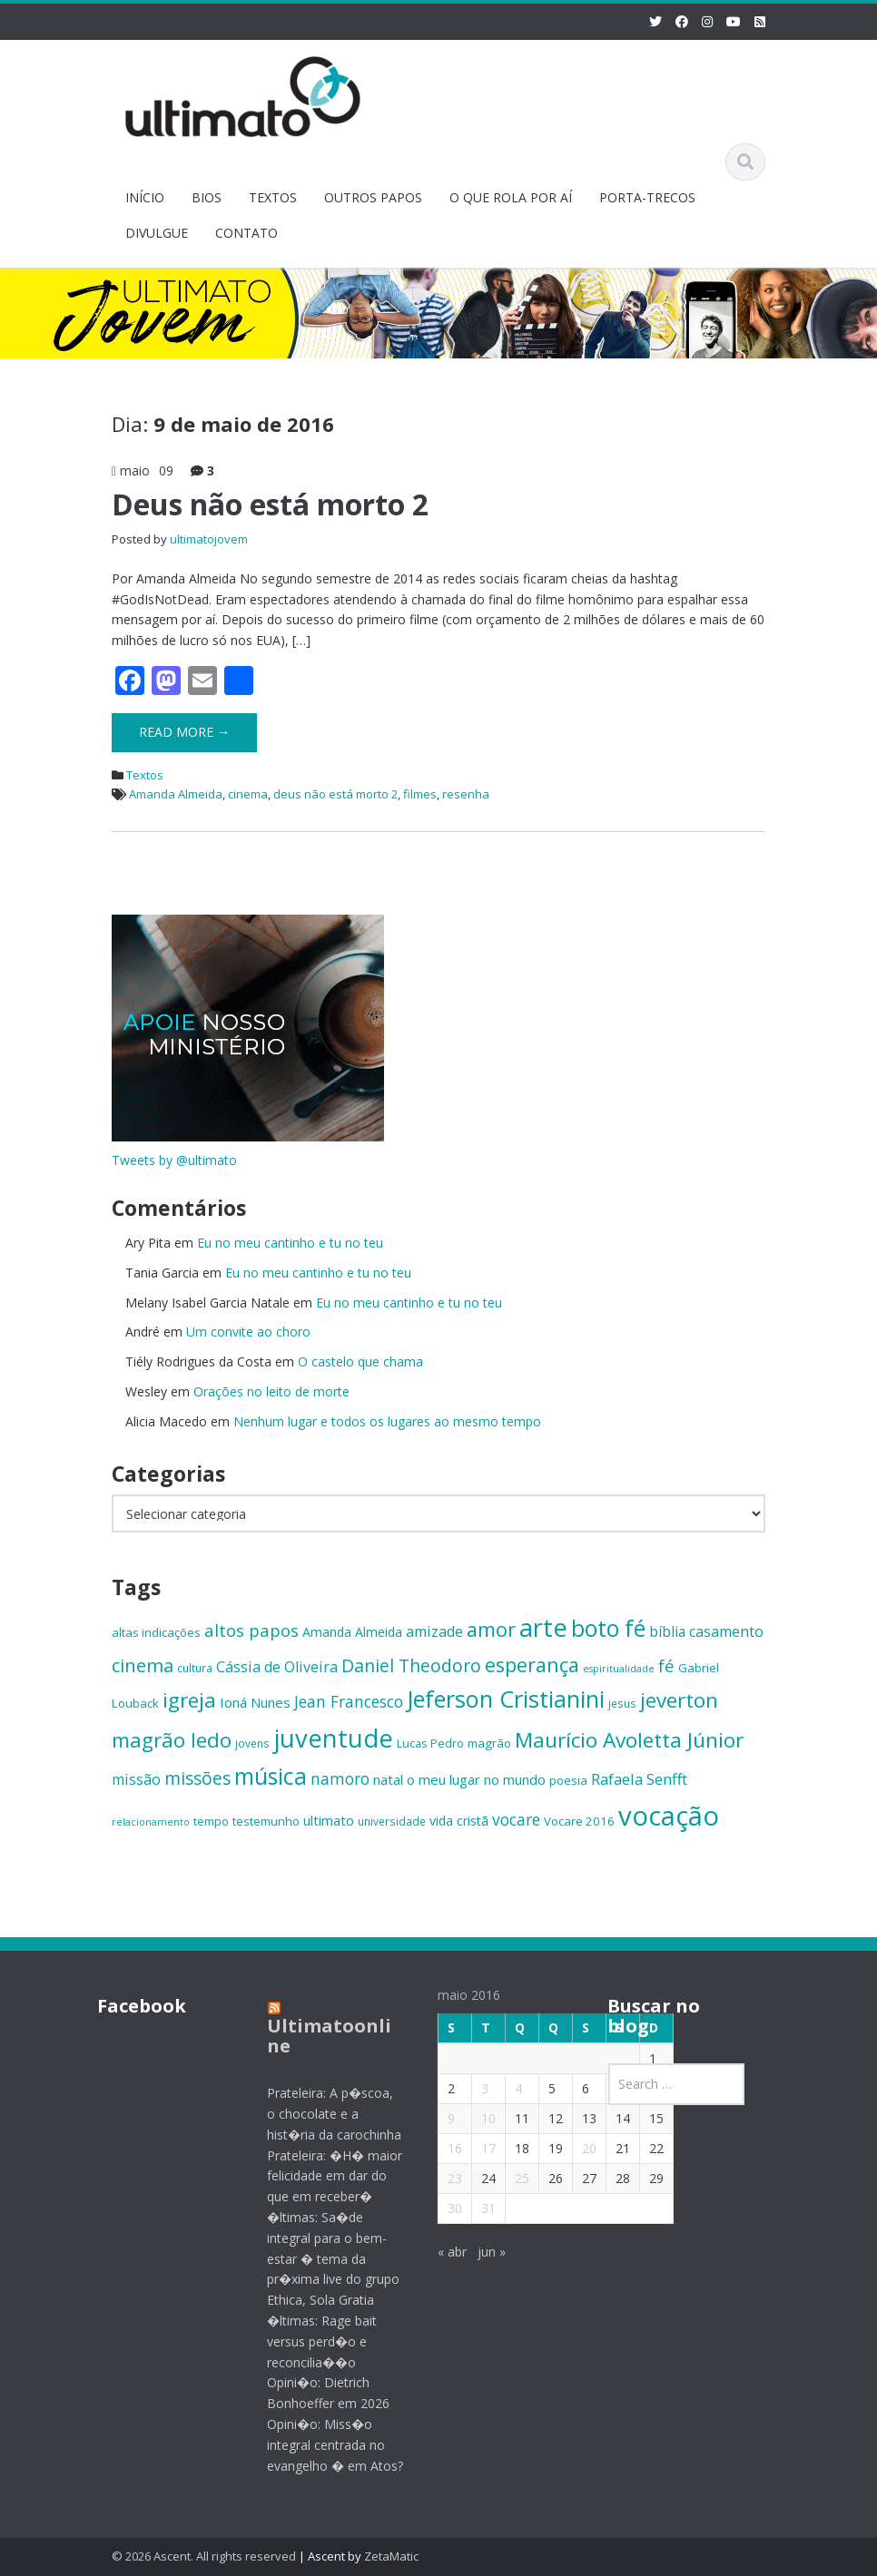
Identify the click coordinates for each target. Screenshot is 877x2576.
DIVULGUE (156, 232)
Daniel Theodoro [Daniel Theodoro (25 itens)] (411, 1665)
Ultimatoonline (320, 2035)
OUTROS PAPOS (373, 197)
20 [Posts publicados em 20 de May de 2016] (579, 2148)
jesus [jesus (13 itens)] (622, 1703)
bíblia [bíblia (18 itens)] (667, 1631)
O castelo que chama (360, 1361)
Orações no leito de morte (271, 1391)
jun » (482, 2251)
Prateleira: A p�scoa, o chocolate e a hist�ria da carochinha (325, 2113)
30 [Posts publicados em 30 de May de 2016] (445, 2208)
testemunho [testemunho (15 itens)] (266, 1821)
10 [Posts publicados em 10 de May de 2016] (478, 2118)
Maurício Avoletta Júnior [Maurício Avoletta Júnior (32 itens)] (629, 1740)
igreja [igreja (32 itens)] (189, 1700)
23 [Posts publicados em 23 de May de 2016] (445, 2178)
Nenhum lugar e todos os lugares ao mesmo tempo (387, 1421)
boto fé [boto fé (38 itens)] (608, 1628)
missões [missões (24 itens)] (197, 1778)
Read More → (184, 731)
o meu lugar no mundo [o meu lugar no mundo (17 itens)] (476, 1779)
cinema (248, 794)
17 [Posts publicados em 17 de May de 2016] (478, 2148)
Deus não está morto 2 (270, 504)
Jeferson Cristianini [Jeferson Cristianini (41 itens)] (506, 1698)
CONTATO (246, 232)
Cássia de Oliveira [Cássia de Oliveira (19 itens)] (277, 1667)
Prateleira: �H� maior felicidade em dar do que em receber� (325, 2176)
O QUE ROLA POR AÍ (510, 197)
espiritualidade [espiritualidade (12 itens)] (619, 1668)
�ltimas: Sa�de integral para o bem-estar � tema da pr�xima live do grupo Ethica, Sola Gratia (324, 2258)
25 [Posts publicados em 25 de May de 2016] (512, 2178)
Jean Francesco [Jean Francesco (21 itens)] (348, 1701)
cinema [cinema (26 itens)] (142, 1665)
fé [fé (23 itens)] (666, 1665)
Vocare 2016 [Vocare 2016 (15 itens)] (579, 1821)
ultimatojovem (209, 539)
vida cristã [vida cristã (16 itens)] (458, 1820)
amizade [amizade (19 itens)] (434, 1631)
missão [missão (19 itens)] (136, 1779)
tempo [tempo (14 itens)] (211, 1821)
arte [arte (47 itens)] (543, 1627)
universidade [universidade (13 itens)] (392, 1821)
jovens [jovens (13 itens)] (252, 1743)
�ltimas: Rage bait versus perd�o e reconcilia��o (313, 2341)
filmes (420, 794)
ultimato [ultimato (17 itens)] (328, 1820)
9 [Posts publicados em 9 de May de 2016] (441, 2118)
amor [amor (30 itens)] (491, 1629)
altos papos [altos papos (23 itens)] (251, 1630)
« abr (442, 2251)
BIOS (207, 197)
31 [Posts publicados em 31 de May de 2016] (478, 2208)
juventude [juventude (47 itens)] (333, 1738)
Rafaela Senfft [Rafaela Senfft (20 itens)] (639, 1778)
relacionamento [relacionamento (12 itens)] (151, 1822)
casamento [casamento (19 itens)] (726, 1631)
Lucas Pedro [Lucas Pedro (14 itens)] (430, 1743)
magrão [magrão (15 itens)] (489, 1743)
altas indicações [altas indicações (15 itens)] (156, 1632)
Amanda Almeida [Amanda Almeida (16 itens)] (352, 1632)
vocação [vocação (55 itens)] (668, 1815)
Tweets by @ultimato (174, 1160)
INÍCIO (144, 197)
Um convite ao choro (248, 1331)
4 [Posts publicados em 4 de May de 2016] (508, 2088)
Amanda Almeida (175, 794)
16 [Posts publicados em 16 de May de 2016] (445, 2148)
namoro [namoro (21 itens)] (340, 1778)
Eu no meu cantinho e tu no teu (290, 1242)
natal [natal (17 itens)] (388, 1779)
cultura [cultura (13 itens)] (194, 1667)
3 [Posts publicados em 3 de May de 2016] (474, 2088)
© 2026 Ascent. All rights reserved (204, 2556)
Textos (144, 775)
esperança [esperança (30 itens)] (532, 1664)
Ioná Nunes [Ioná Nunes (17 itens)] (255, 1702)
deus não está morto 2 (335, 794)
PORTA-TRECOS (647, 197)
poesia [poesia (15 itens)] (568, 1780)
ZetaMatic (391, 2556)
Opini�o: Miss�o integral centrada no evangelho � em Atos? (326, 2444)
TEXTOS (273, 197)
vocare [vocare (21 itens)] (516, 1819)
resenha (465, 794)
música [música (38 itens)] (270, 1776)
